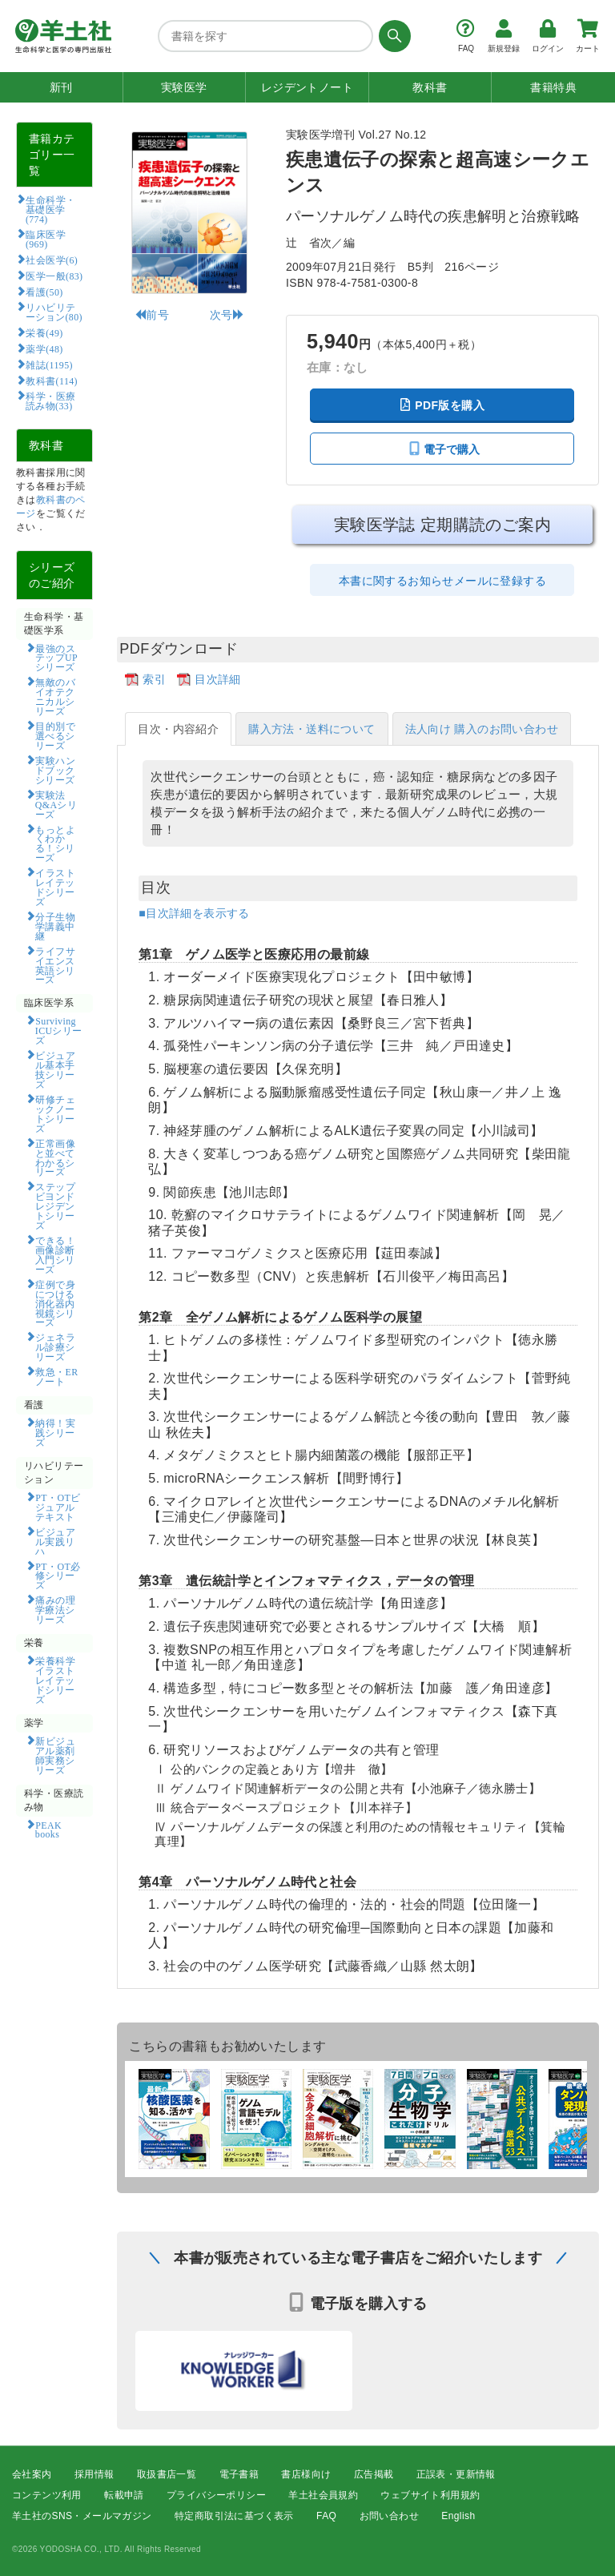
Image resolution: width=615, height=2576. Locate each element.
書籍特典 (553, 87)
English (458, 2516)
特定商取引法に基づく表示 (234, 2516)
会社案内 (32, 2474)
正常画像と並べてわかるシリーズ (55, 1157)
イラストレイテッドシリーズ (55, 886)
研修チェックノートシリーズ (55, 1113)
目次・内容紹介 (178, 728)
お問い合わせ (389, 2516)
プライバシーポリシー (216, 2495)
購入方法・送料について (311, 728)
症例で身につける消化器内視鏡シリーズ (55, 1303)
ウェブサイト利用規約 (430, 2495)
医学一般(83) (54, 275)
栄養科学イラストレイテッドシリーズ (55, 1680)
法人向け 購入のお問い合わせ (482, 728)
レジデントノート (307, 87)
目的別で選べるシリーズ (55, 735)
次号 (227, 314)
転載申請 (124, 2495)
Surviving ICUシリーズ (58, 1030)
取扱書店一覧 (166, 2474)
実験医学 (184, 87)
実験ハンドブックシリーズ (55, 769)
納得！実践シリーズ (55, 1432)
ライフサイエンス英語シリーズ (55, 965)
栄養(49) (44, 332)
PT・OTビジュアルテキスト (58, 1506)
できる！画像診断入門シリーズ (55, 1254)
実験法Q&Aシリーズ (56, 804)
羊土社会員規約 (323, 2495)
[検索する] (392, 36)
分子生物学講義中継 (55, 926)
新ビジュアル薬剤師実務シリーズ (55, 1755)
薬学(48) (44, 348)
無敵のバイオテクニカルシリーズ (55, 696)
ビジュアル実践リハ (55, 1541)
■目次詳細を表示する (194, 913)
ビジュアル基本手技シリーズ (55, 1069)
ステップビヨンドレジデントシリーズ (55, 1205)
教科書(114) (52, 380)
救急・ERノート (56, 1376)
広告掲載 (374, 2474)
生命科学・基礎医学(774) (51, 209)
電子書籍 (239, 2474)
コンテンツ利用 (47, 2495)
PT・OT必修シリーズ (58, 1575)
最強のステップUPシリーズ (56, 657)
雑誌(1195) (49, 364)
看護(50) (44, 291)
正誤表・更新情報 (456, 2474)
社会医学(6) (52, 259)
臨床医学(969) (46, 238)
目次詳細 (218, 679)
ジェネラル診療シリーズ (55, 1346)
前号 (152, 314)
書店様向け (306, 2474)
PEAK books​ (53, 1829)
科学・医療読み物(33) (51, 400)
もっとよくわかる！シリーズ (55, 843)
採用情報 (94, 2474)
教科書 (429, 87)
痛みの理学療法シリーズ (55, 1609)
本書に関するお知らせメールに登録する (442, 580)
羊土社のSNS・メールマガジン (82, 2516)
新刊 (61, 87)
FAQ (326, 2516)
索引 (154, 679)
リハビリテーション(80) (54, 311)
